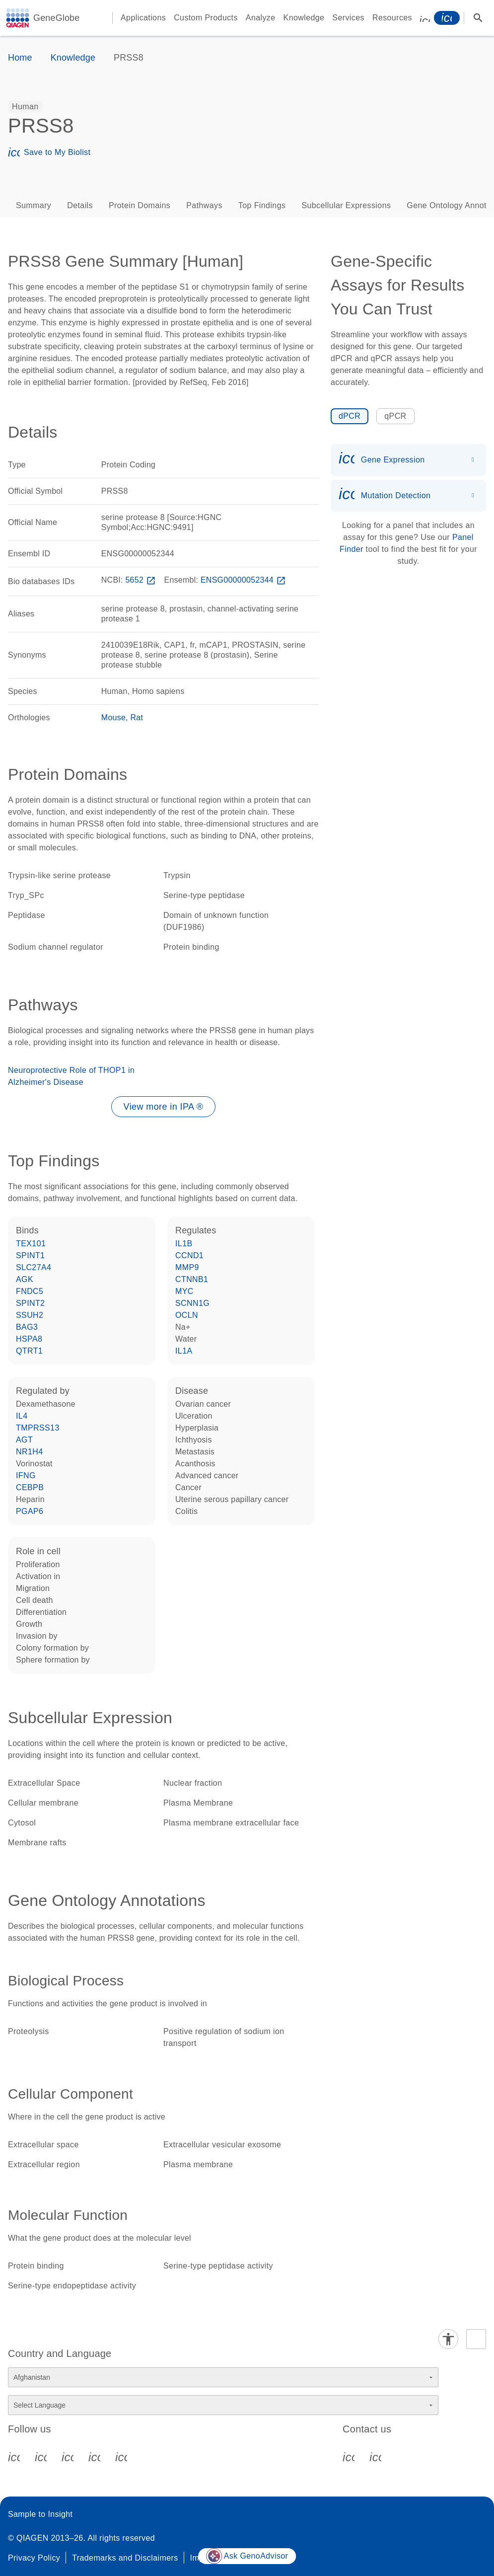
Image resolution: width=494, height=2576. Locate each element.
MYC (184, 1291)
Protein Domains (139, 205)
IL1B (184, 1243)
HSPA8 (29, 1339)
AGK (24, 1279)
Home (20, 58)
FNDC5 (29, 1291)
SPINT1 (30, 1255)
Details (80, 205)
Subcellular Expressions (346, 205)
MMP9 (187, 1267)
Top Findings (262, 205)
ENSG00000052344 (244, 580)
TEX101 (31, 1243)
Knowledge (304, 17)
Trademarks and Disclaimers (125, 2558)
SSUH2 (29, 1315)
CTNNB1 (191, 1279)
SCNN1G (192, 1303)
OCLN (186, 1315)
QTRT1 (29, 1351)
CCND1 (189, 1255)
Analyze (261, 17)
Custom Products (206, 17)
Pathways (204, 205)
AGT (24, 1440)
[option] (25, 107)
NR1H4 (29, 1451)
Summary (33, 205)
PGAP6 (29, 1511)
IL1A (184, 1351)
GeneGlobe (56, 18)
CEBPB (30, 1487)
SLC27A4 (33, 1267)
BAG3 (27, 1327)
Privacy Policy (34, 2558)
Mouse (113, 717)
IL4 (21, 1416)
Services (348, 17)
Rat (137, 717)
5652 (141, 580)
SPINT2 (30, 1303)
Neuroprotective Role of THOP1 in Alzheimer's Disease (71, 1076)
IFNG (26, 1475)
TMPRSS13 (38, 1428)
